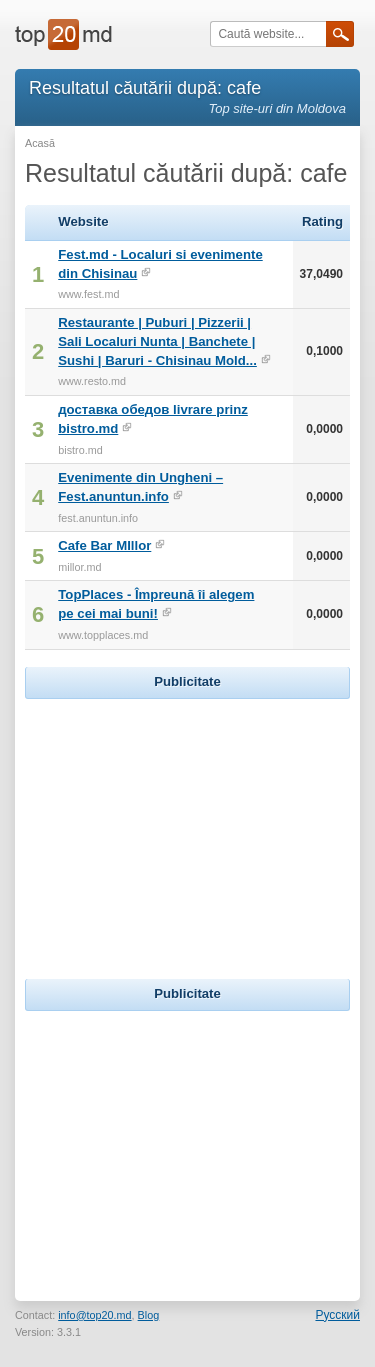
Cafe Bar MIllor (104, 545)
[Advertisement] (188, 829)
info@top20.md (94, 1315)
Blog (149, 1315)
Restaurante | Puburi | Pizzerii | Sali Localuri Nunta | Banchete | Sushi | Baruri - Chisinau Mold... (157, 341)
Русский (337, 1315)
